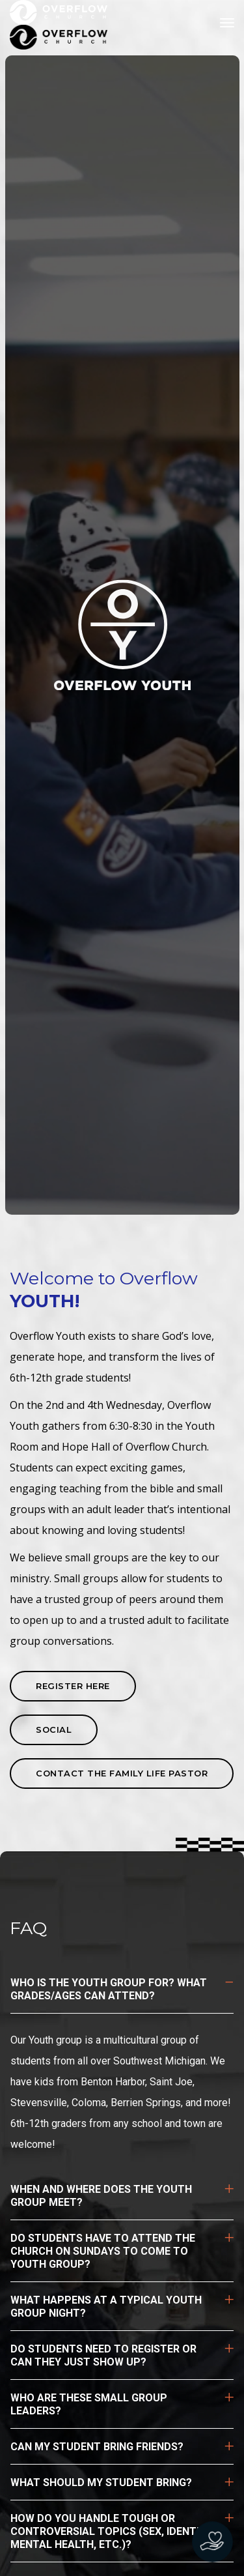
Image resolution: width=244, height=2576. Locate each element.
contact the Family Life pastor (122, 1773)
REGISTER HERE (73, 1686)
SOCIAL (54, 1729)
